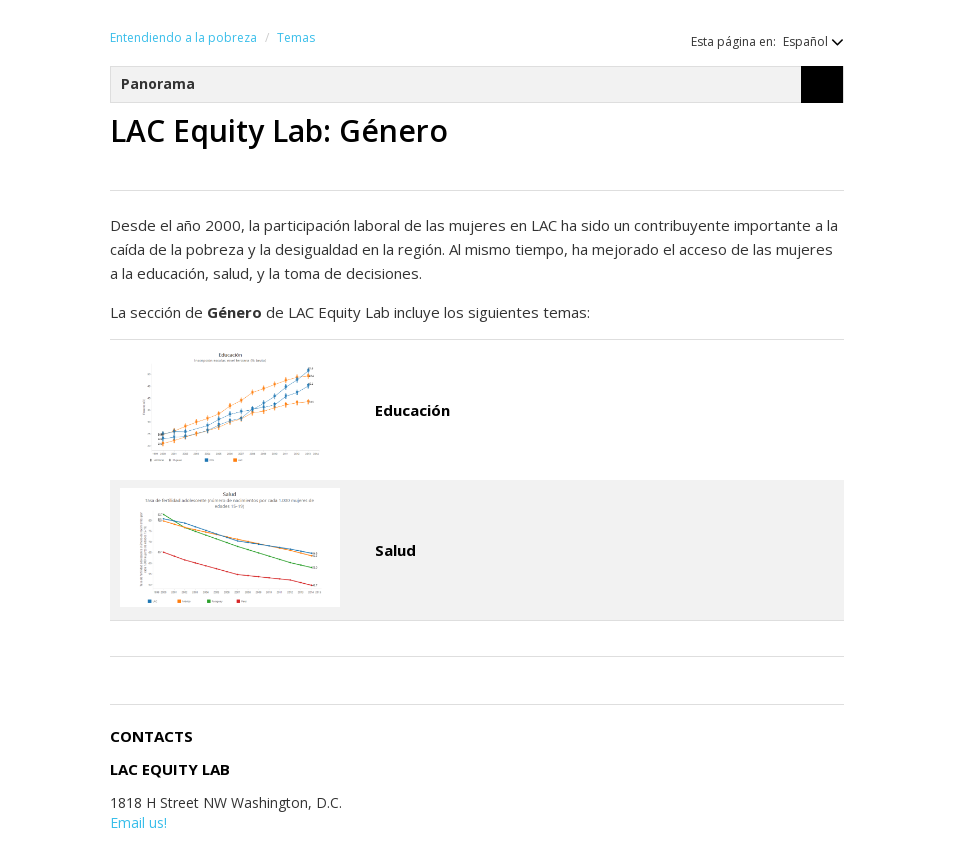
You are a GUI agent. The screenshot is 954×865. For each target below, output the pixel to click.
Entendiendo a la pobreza (183, 37)
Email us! (138, 822)
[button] (803, 41)
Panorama (158, 83)
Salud (395, 550)
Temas (296, 37)
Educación (412, 410)
